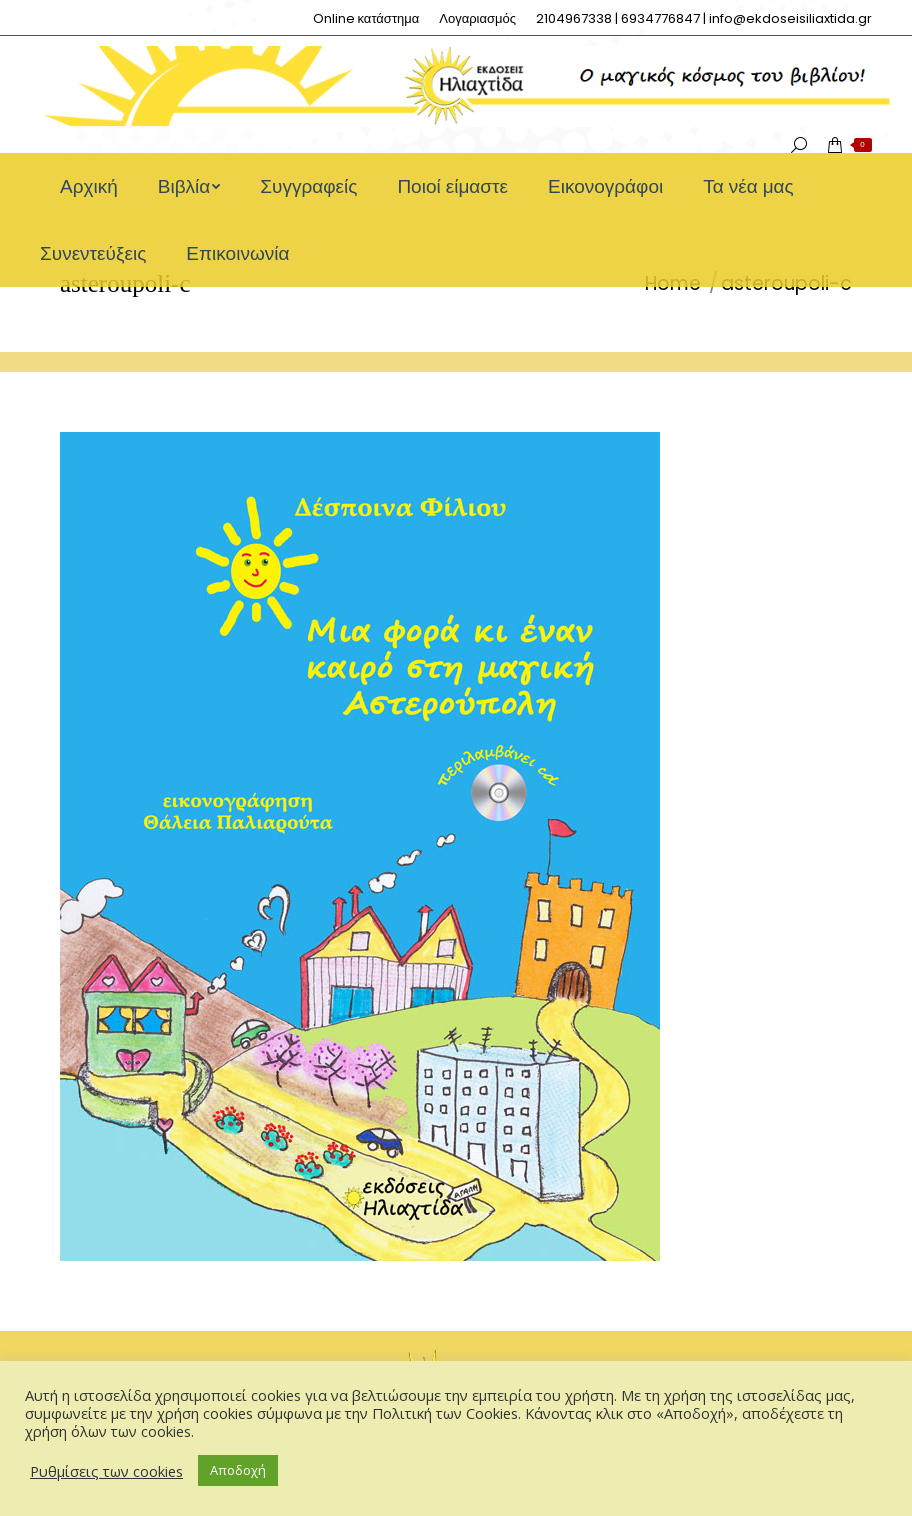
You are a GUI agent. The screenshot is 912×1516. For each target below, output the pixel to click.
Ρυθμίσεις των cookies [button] (106, 1471)
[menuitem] (366, 18)
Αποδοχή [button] (238, 1470)
